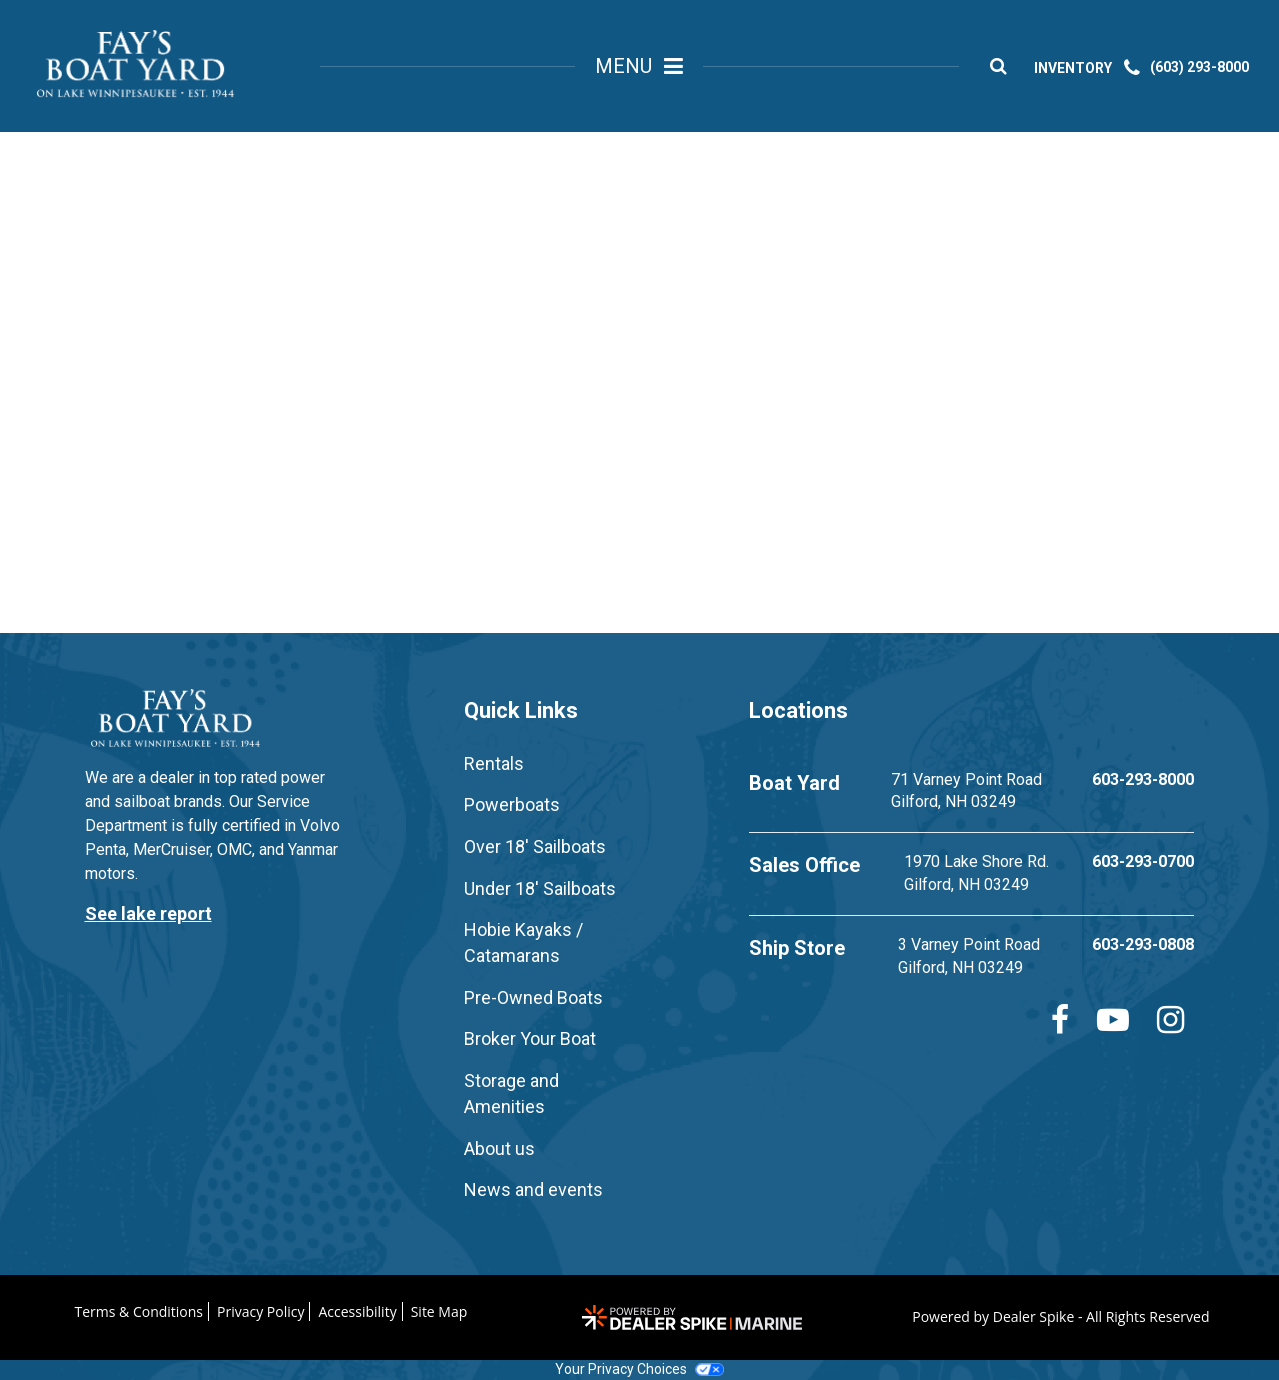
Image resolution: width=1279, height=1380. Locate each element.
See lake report (148, 913)
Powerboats (512, 804)
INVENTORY (1078, 70)
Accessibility (357, 1311)
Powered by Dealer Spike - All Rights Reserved (1060, 1316)
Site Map (439, 1311)
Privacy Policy (260, 1311)
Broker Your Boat (530, 1038)
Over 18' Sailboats (535, 846)
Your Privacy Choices (639, 1369)
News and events (533, 1189)
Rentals (494, 763)
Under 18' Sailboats (540, 888)
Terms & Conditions (139, 1311)
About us (499, 1148)
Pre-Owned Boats (533, 997)
